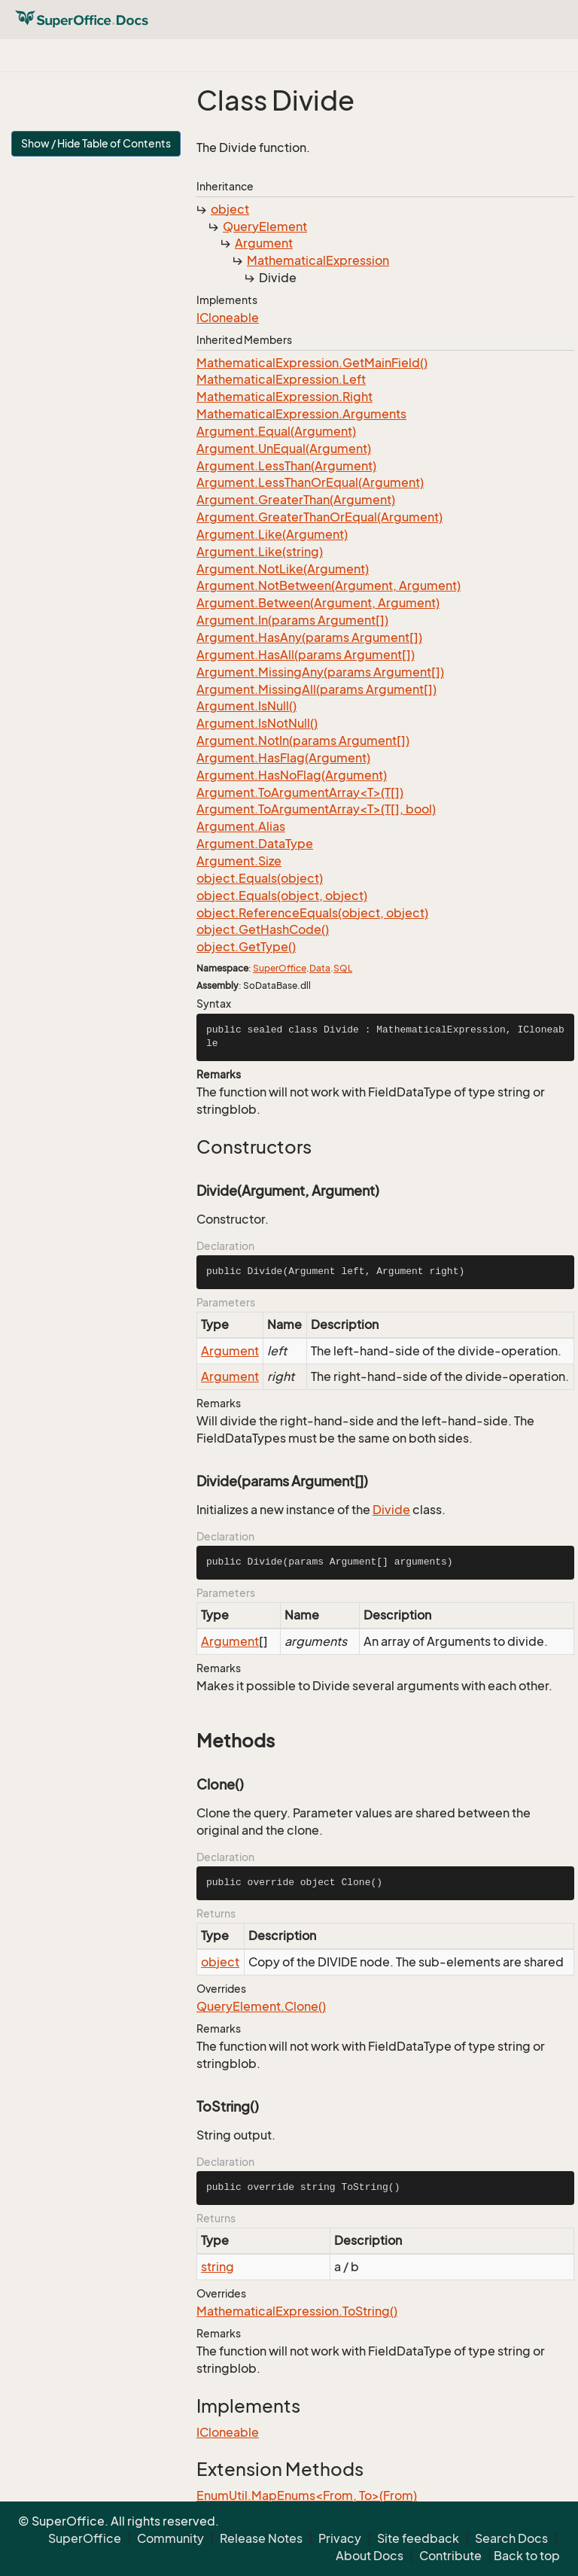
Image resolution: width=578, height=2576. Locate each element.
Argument (264, 243)
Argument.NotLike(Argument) (282, 568)
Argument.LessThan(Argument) (286, 465)
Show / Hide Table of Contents (96, 143)
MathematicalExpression (318, 260)
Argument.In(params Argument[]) (292, 620)
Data (319, 968)
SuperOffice (279, 968)
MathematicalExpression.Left (281, 379)
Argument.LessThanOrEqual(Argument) (310, 482)
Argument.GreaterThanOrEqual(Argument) (319, 517)
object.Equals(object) (259, 878)
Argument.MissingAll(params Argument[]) (316, 689)
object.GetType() (246, 946)
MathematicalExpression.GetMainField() (311, 362)
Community (170, 2538)
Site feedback (418, 2538)
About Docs (369, 2555)
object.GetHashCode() (262, 929)
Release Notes (261, 2538)
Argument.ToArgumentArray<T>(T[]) (299, 792)
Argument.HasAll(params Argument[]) (305, 654)
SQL (342, 968)
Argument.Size (238, 860)
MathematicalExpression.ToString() (296, 2311)
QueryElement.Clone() (261, 2006)
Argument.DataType (254, 843)
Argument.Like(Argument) (272, 534)
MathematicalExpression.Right (284, 396)
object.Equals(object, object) (281, 895)
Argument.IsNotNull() (257, 723)
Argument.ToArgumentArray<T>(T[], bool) (316, 809)
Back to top (527, 2555)
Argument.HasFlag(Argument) (283, 757)
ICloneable (227, 317)
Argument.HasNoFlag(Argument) (291, 775)
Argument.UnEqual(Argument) (283, 448)
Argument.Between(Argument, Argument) (318, 602)
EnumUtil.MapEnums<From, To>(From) (306, 2495)
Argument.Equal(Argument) (276, 431)
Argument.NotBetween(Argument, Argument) (328, 585)
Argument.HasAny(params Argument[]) (309, 637)
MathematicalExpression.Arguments (301, 413)
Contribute (450, 2555)
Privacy (339, 2538)
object (230, 209)
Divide (391, 1509)
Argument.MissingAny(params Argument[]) (320, 672)
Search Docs (511, 2538)
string (217, 2266)
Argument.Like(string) (259, 551)
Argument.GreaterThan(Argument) (295, 499)
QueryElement (265, 226)
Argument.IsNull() (246, 705)
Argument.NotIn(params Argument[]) (302, 740)
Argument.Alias (240, 826)
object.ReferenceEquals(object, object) (312, 912)
